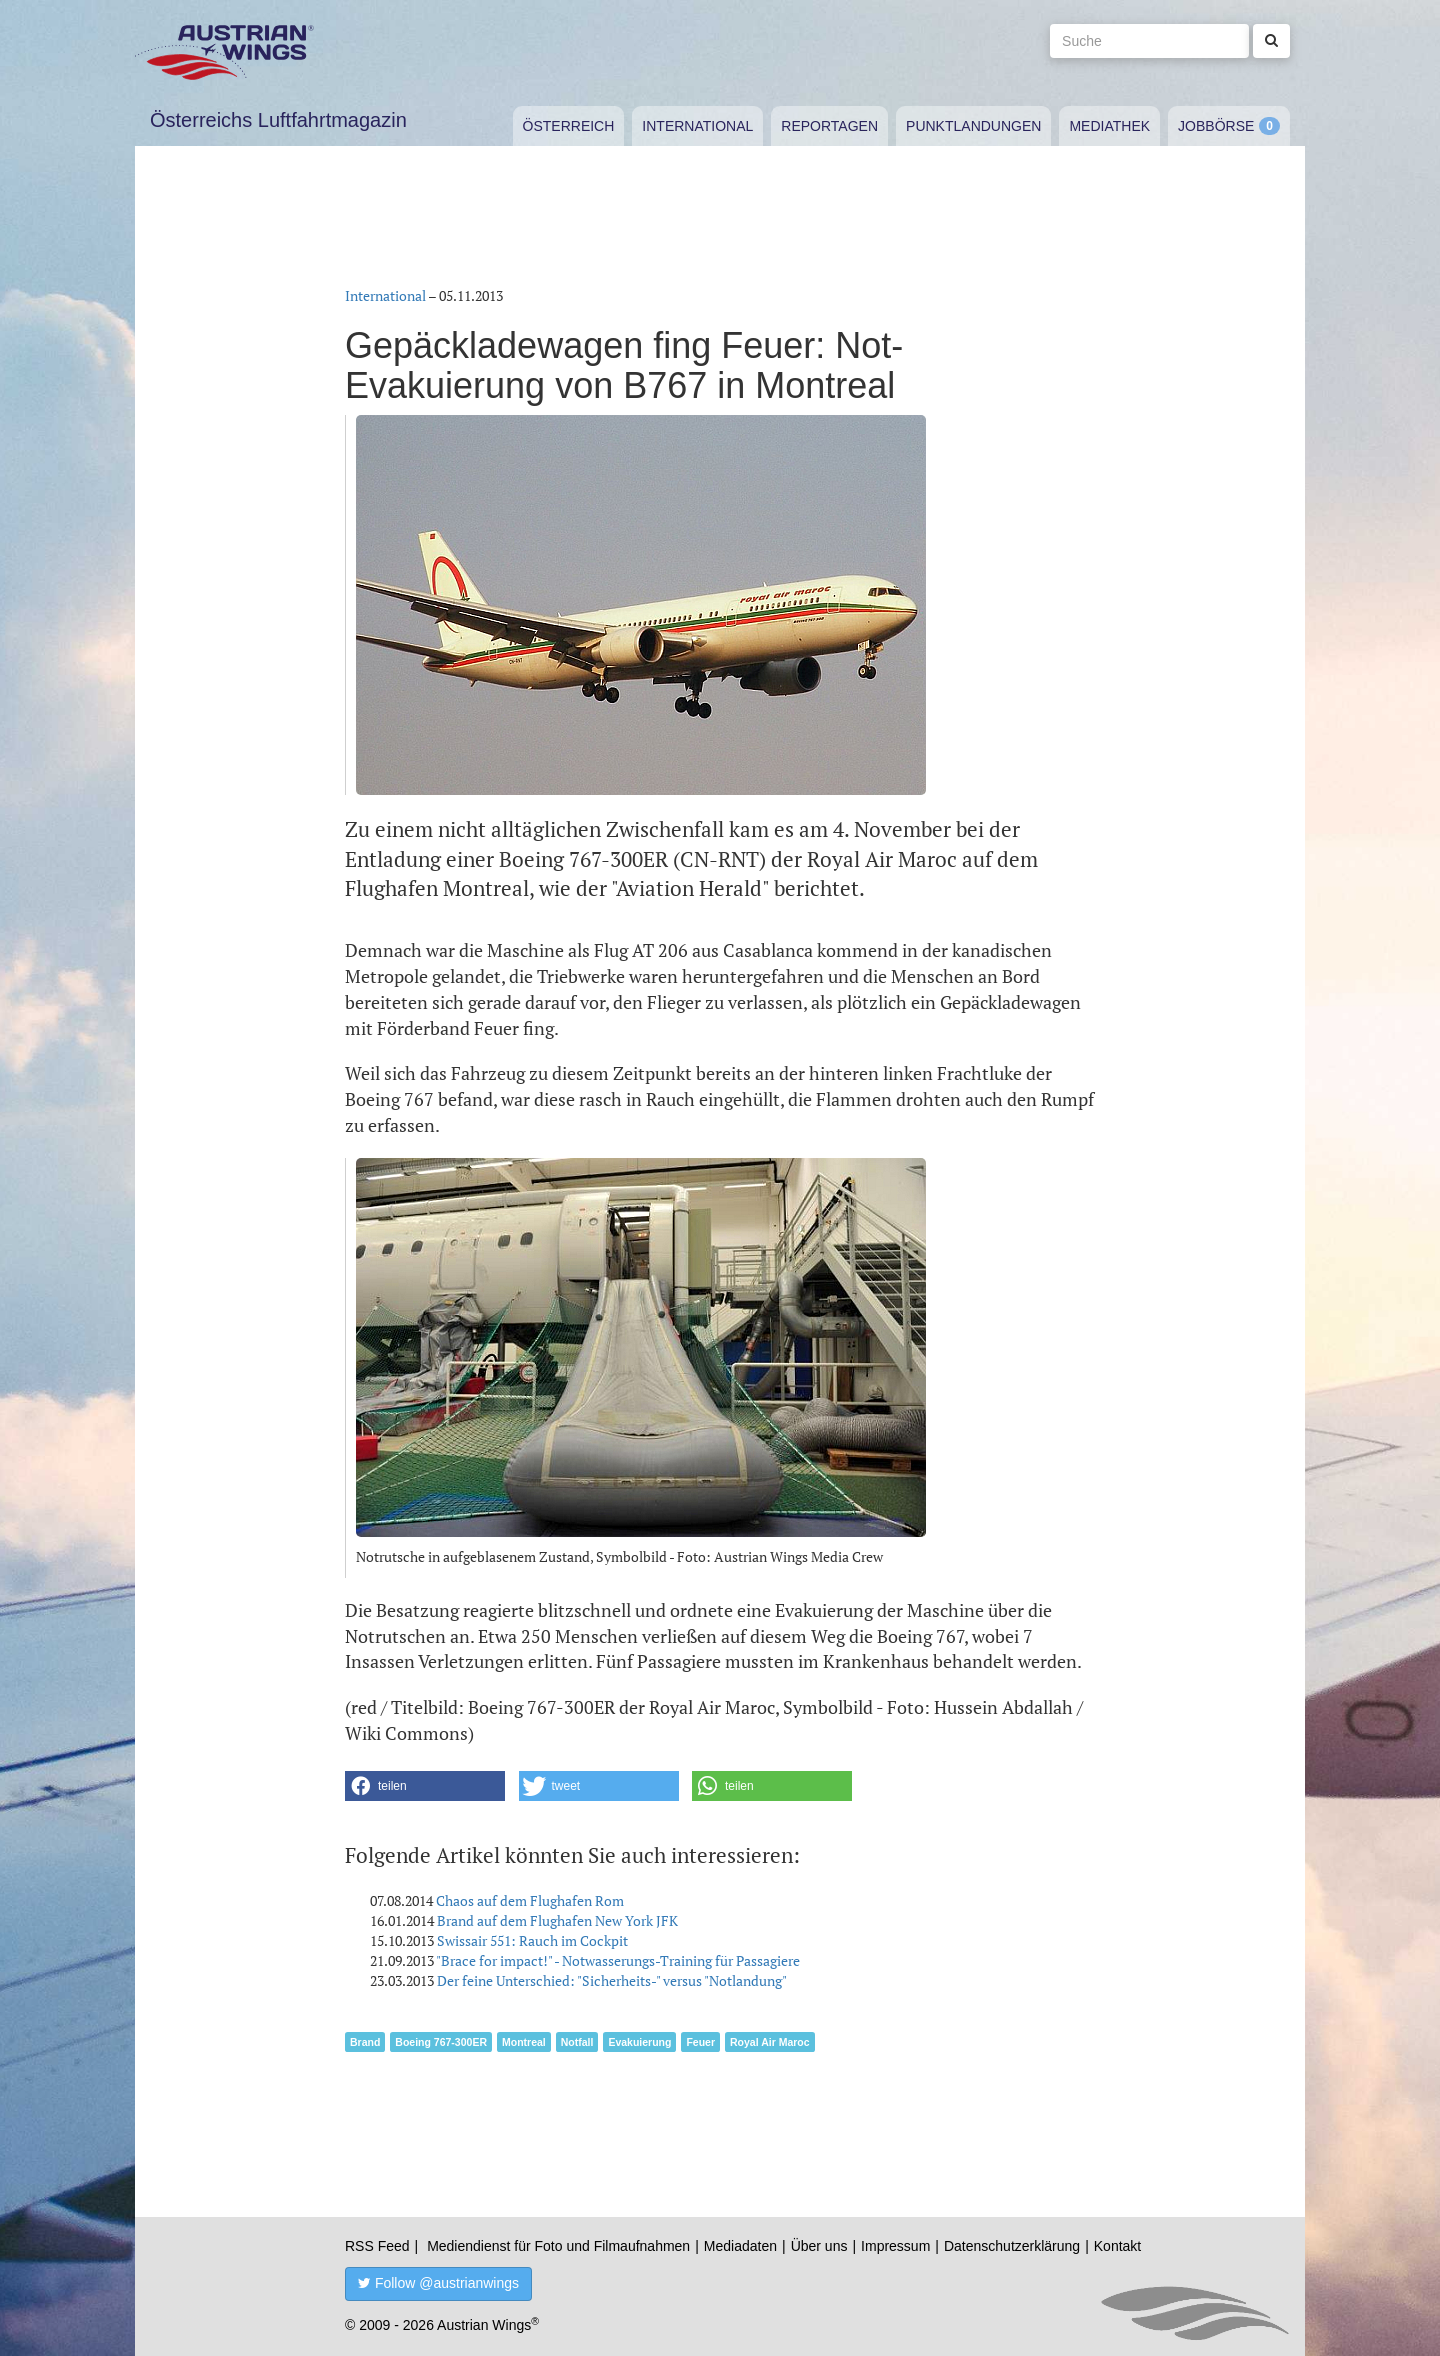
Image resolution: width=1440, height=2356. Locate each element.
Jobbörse (1216, 126)
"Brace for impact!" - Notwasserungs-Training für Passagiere (618, 1960)
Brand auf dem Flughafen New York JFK (557, 1920)
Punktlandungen (973, 126)
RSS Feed (377, 2246)
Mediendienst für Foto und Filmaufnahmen (558, 2246)
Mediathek (1109, 126)
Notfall (577, 2042)
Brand (365, 2042)
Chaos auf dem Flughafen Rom (530, 1900)
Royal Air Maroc (770, 2042)
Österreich (569, 126)
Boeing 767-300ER (441, 2042)
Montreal (524, 2042)
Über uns (819, 2246)
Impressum (895, 2246)
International (697, 126)
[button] (425, 1786)
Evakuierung (639, 2042)
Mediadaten (740, 2246)
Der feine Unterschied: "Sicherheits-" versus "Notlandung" (612, 1980)
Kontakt (1117, 2246)
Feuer (700, 2042)
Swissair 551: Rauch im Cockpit (532, 1940)
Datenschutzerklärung (1012, 2246)
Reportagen (829, 126)
